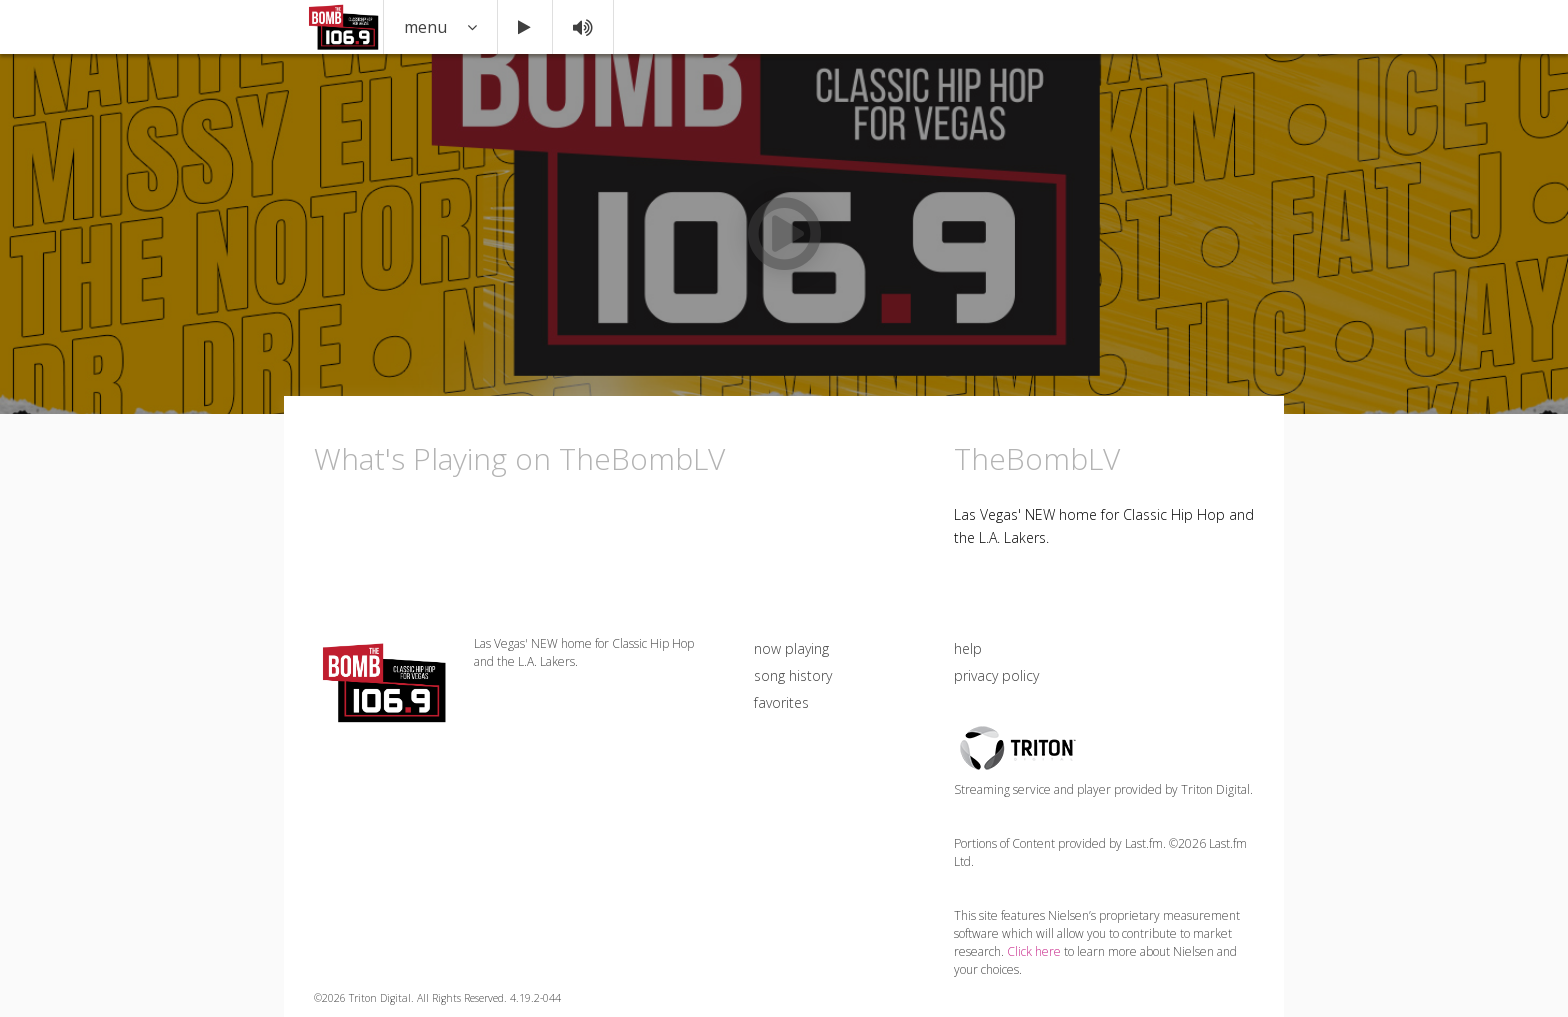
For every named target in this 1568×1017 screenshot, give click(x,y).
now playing (791, 648)
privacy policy (996, 675)
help (968, 648)
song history (793, 675)
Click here (1034, 951)
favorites (781, 702)
